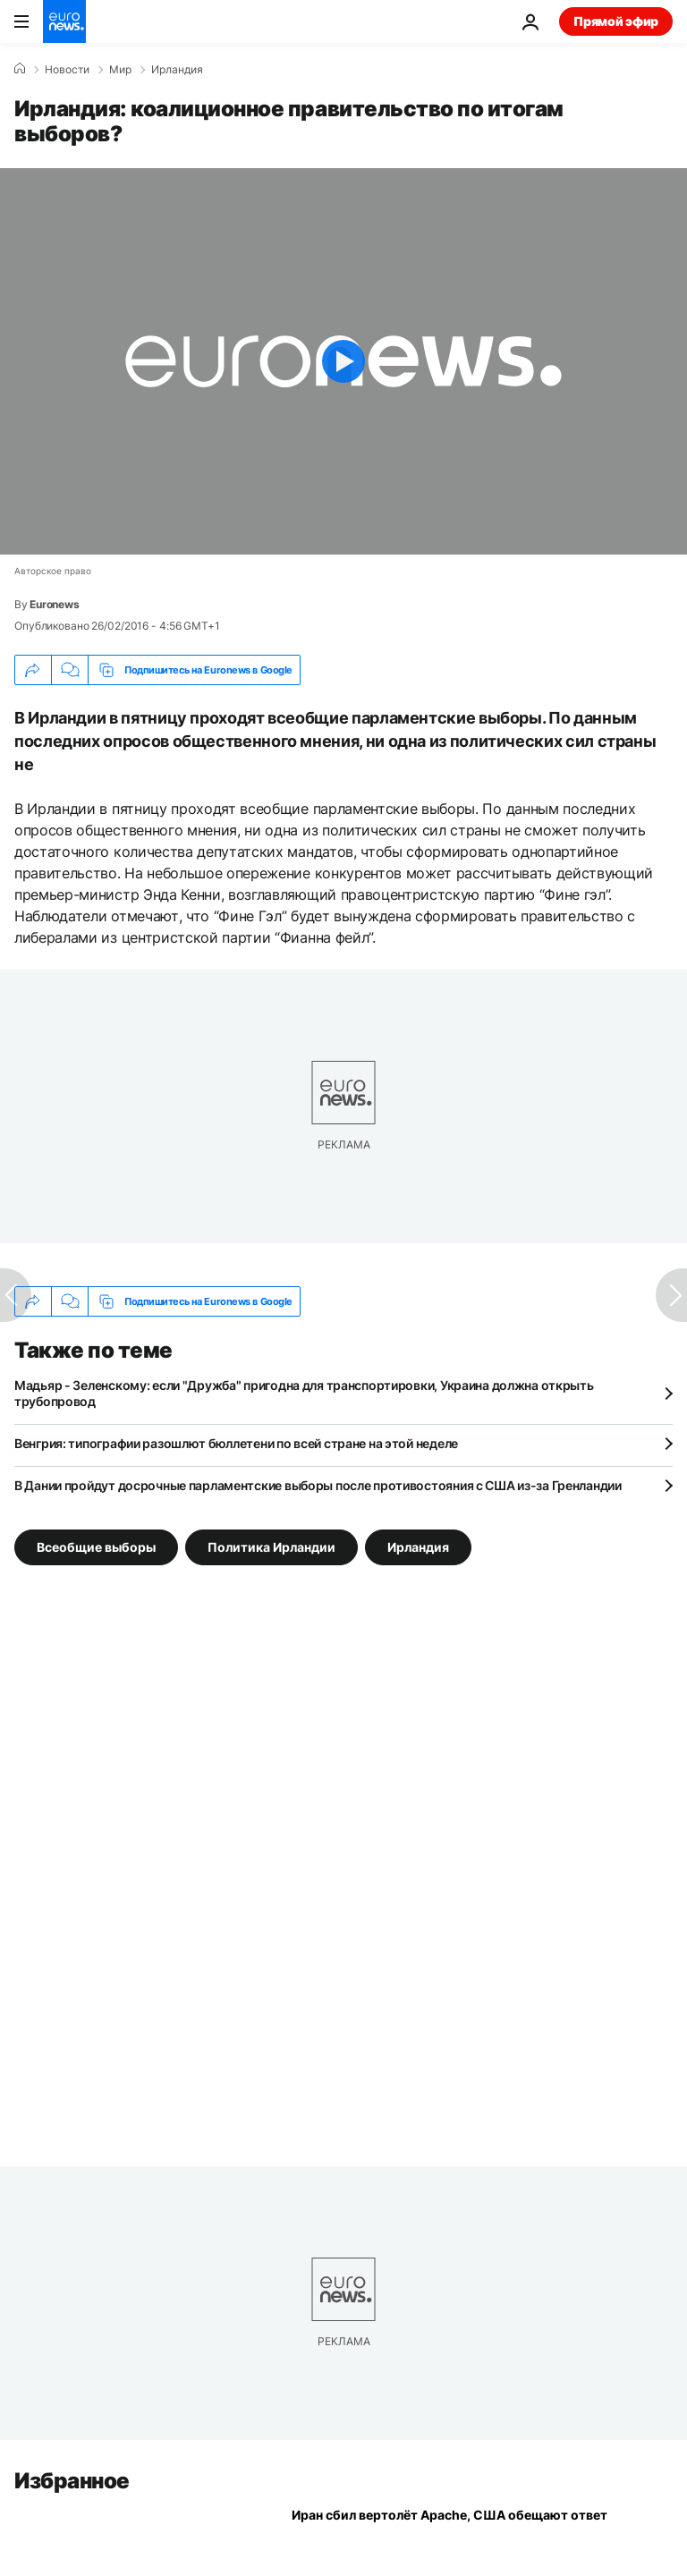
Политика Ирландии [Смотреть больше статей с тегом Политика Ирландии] (271, 1547)
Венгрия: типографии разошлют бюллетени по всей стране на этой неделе (236, 1443)
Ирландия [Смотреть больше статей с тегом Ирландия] (418, 1547)
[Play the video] (343, 361)
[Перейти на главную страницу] (64, 21)
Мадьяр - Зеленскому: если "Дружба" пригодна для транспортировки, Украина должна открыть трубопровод (304, 1393)
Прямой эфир (615, 21)
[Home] (19, 69)
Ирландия (177, 69)
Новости (67, 69)
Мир (120, 69)
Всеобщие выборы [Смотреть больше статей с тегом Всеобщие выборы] (96, 1547)
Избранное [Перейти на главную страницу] (72, 2481)
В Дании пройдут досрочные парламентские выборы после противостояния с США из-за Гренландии (318, 1485)
